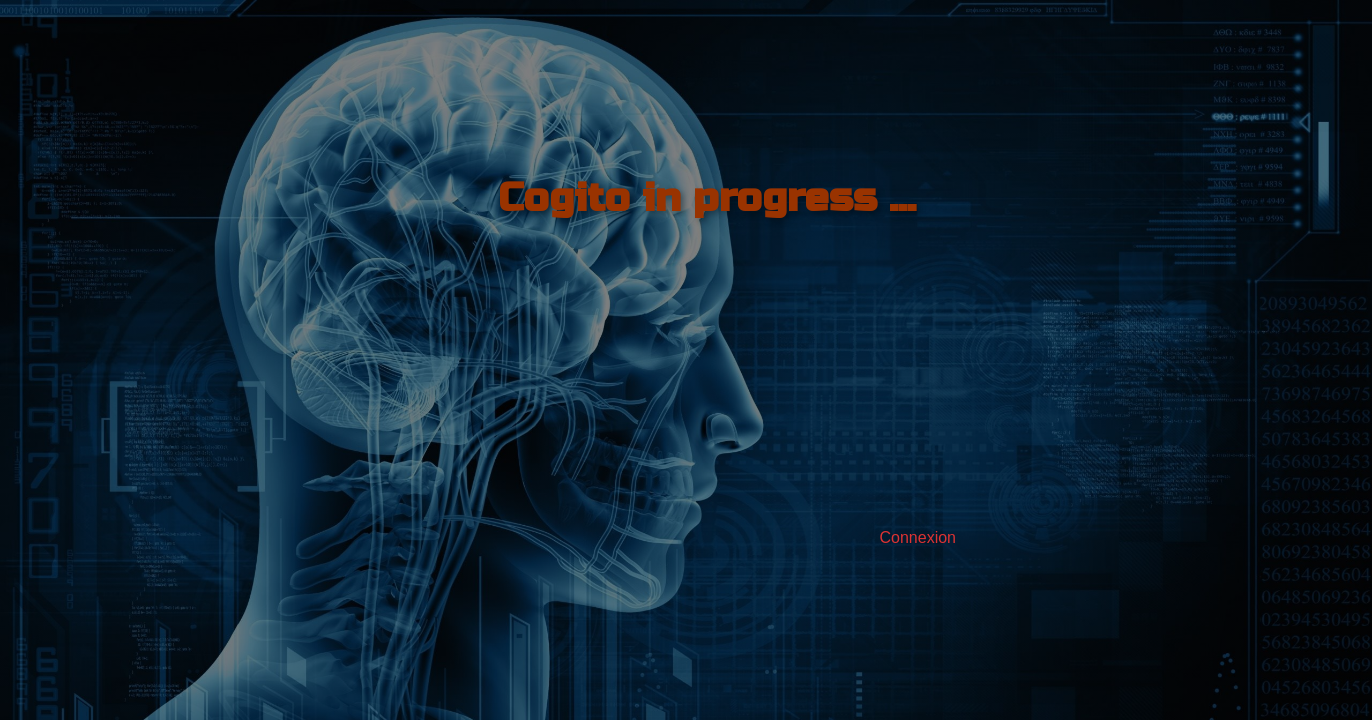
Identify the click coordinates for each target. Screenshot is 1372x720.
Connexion (918, 537)
